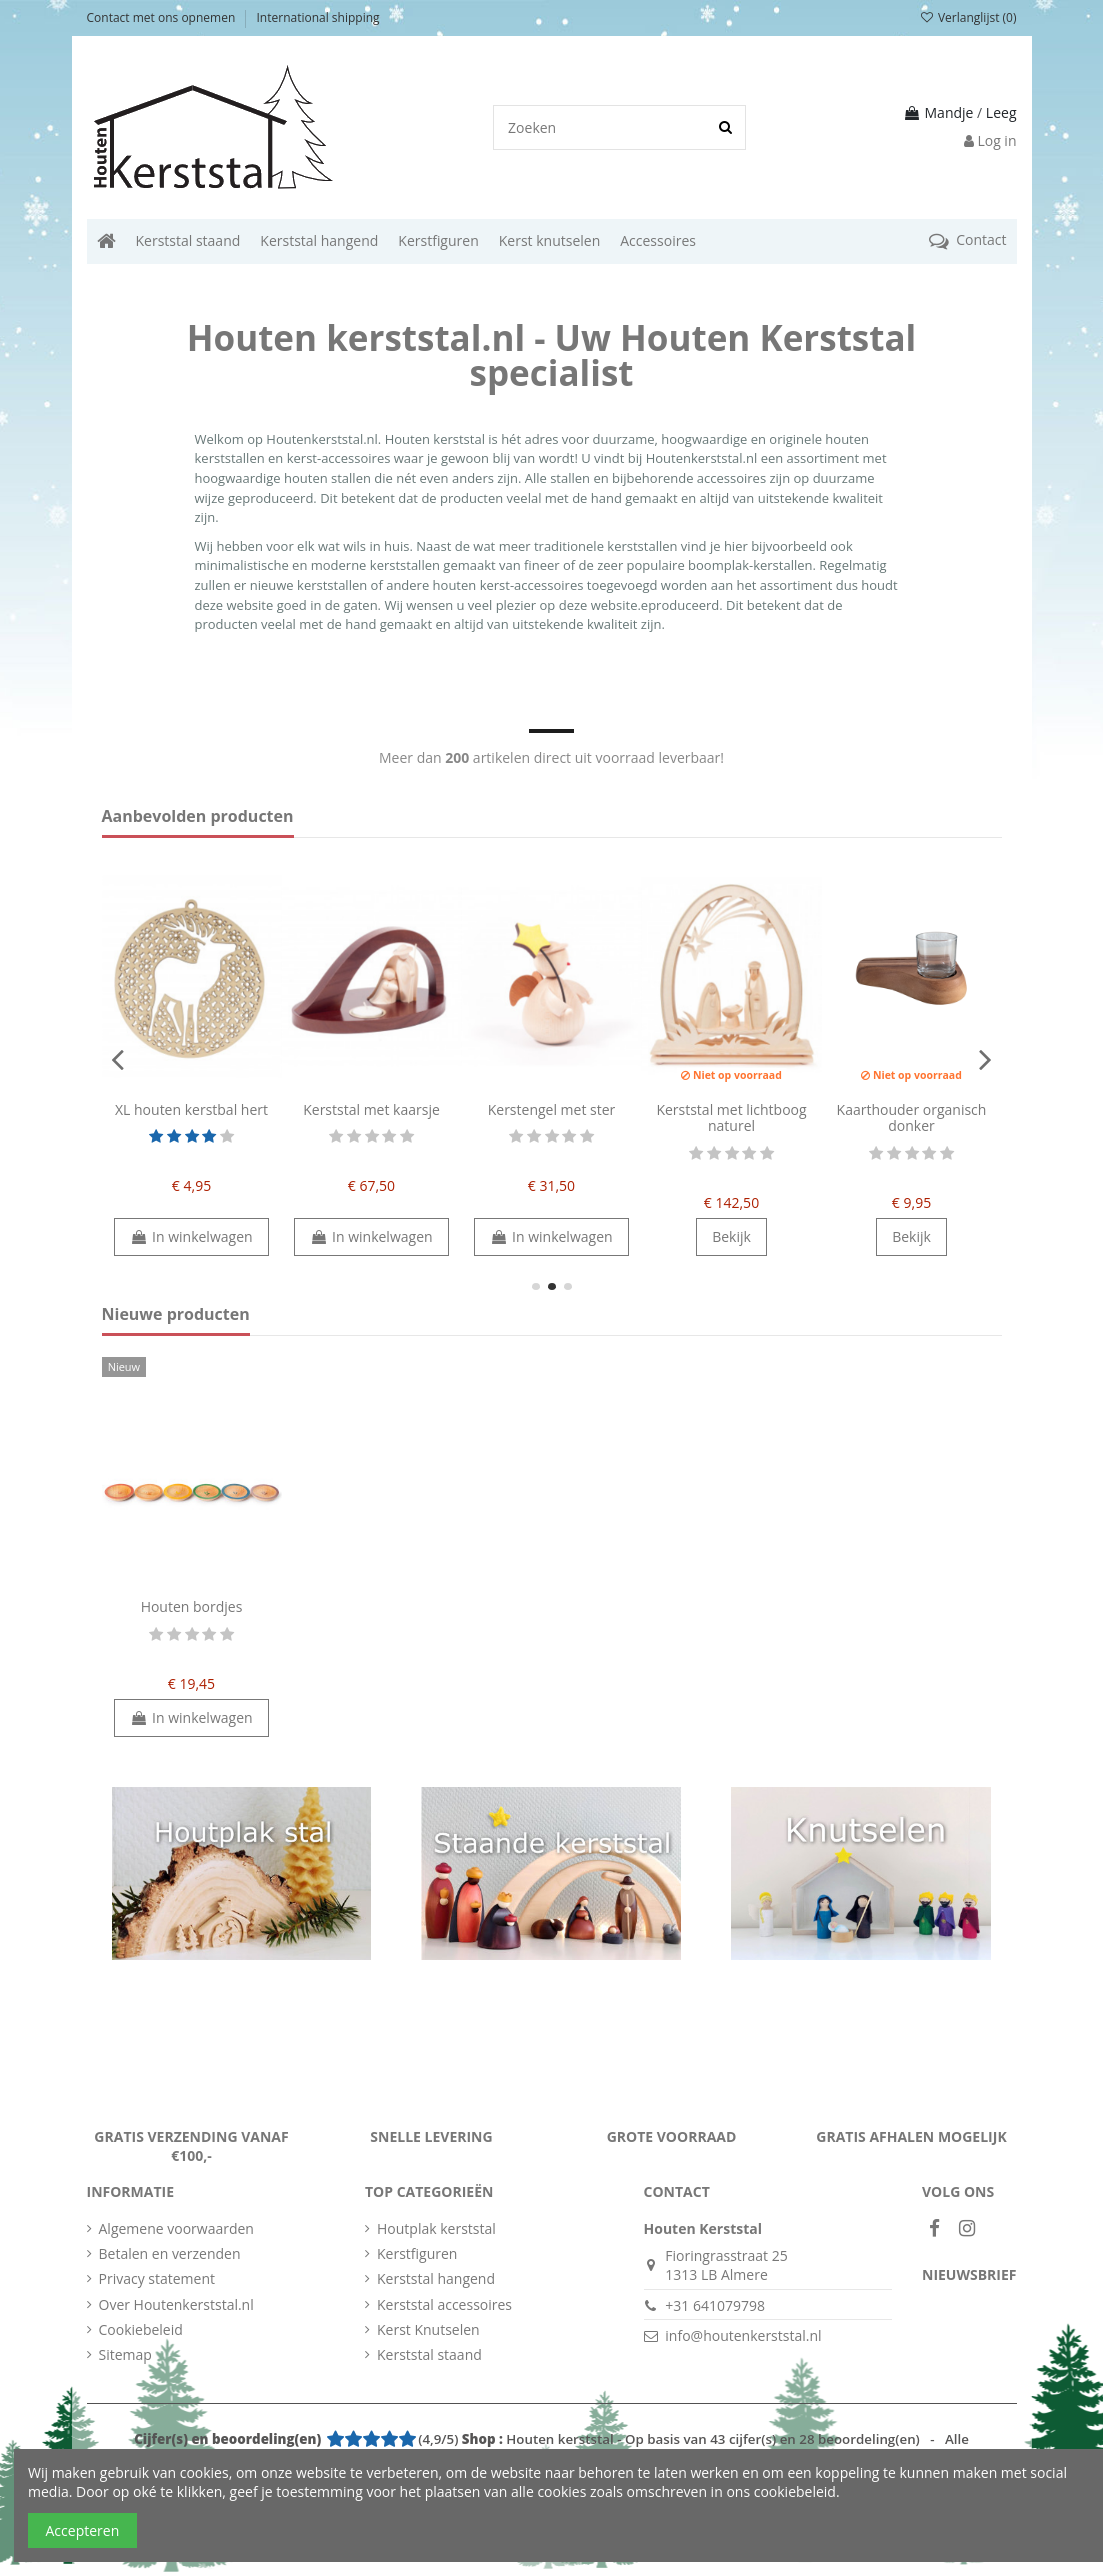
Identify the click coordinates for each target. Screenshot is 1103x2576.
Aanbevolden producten (198, 817)
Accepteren (83, 2530)
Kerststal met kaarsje (371, 1109)
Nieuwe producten (176, 1315)
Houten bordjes (192, 1606)
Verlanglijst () (967, 17)
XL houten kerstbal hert (191, 1109)
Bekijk (731, 1236)
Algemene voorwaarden (176, 2228)
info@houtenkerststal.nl (743, 2335)
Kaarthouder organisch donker (912, 1118)
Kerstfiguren (417, 2253)
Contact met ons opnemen (163, 17)
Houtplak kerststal (436, 2228)
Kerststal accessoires (444, 2304)
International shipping (318, 17)
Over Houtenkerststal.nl (176, 2304)
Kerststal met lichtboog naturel (731, 1118)
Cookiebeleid (141, 2329)
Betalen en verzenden (170, 2253)
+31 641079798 (715, 2305)
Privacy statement (157, 2278)
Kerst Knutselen (428, 2329)
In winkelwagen (191, 1236)
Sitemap (125, 2354)
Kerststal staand (429, 2354)
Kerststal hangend (436, 2278)
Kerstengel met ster (552, 1109)
